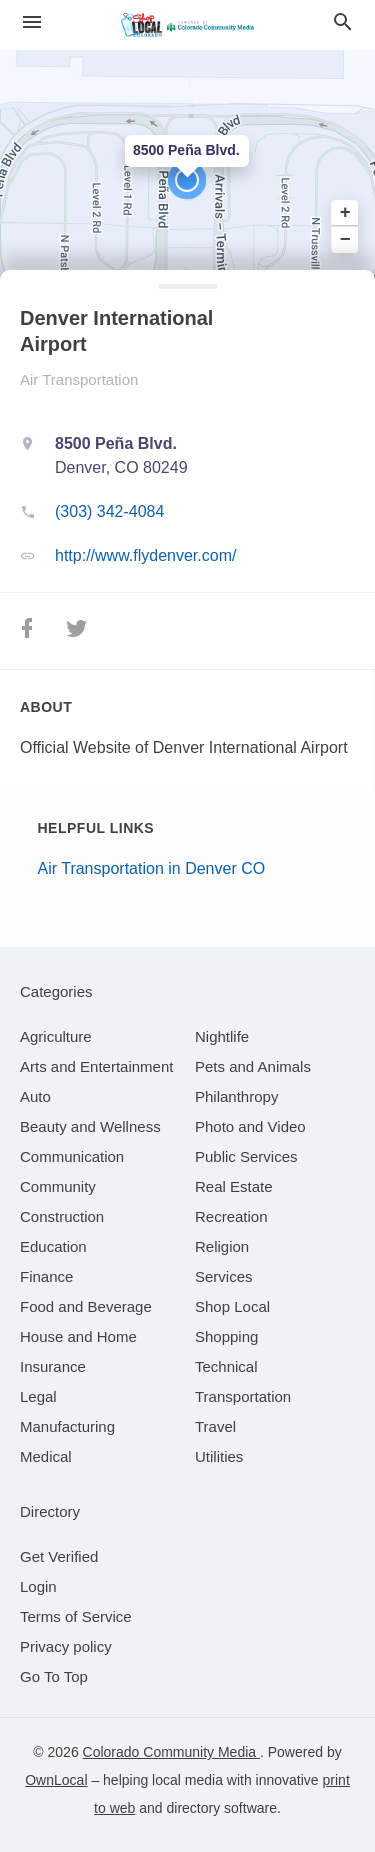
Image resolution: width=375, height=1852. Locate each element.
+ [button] (345, 213)
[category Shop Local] (232, 1306)
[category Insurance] (53, 1366)
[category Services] (224, 1276)
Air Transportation (79, 379)
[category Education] (53, 1246)
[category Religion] (222, 1246)
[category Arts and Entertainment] (96, 1066)
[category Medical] (46, 1456)
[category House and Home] (78, 1336)
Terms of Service (76, 1616)
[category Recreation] (231, 1216)
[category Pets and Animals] (253, 1066)
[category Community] (58, 1186)
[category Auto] (35, 1096)
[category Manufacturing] (67, 1426)
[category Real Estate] (234, 1186)
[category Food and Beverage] (86, 1306)
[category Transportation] (243, 1396)
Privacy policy (66, 1646)
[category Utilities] (219, 1456)
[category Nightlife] (222, 1036)
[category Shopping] (226, 1336)
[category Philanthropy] (236, 1096)
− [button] (345, 239)
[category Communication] (72, 1156)
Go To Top (54, 1676)
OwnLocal (56, 1780)
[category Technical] (226, 1366)
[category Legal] (38, 1396)
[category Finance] (46, 1276)
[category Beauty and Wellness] (90, 1126)
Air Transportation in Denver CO (152, 868)
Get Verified (59, 1556)
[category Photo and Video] (250, 1126)
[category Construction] (62, 1216)
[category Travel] (215, 1426)
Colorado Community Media (171, 1752)
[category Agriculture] (56, 1036)
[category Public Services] (246, 1156)
